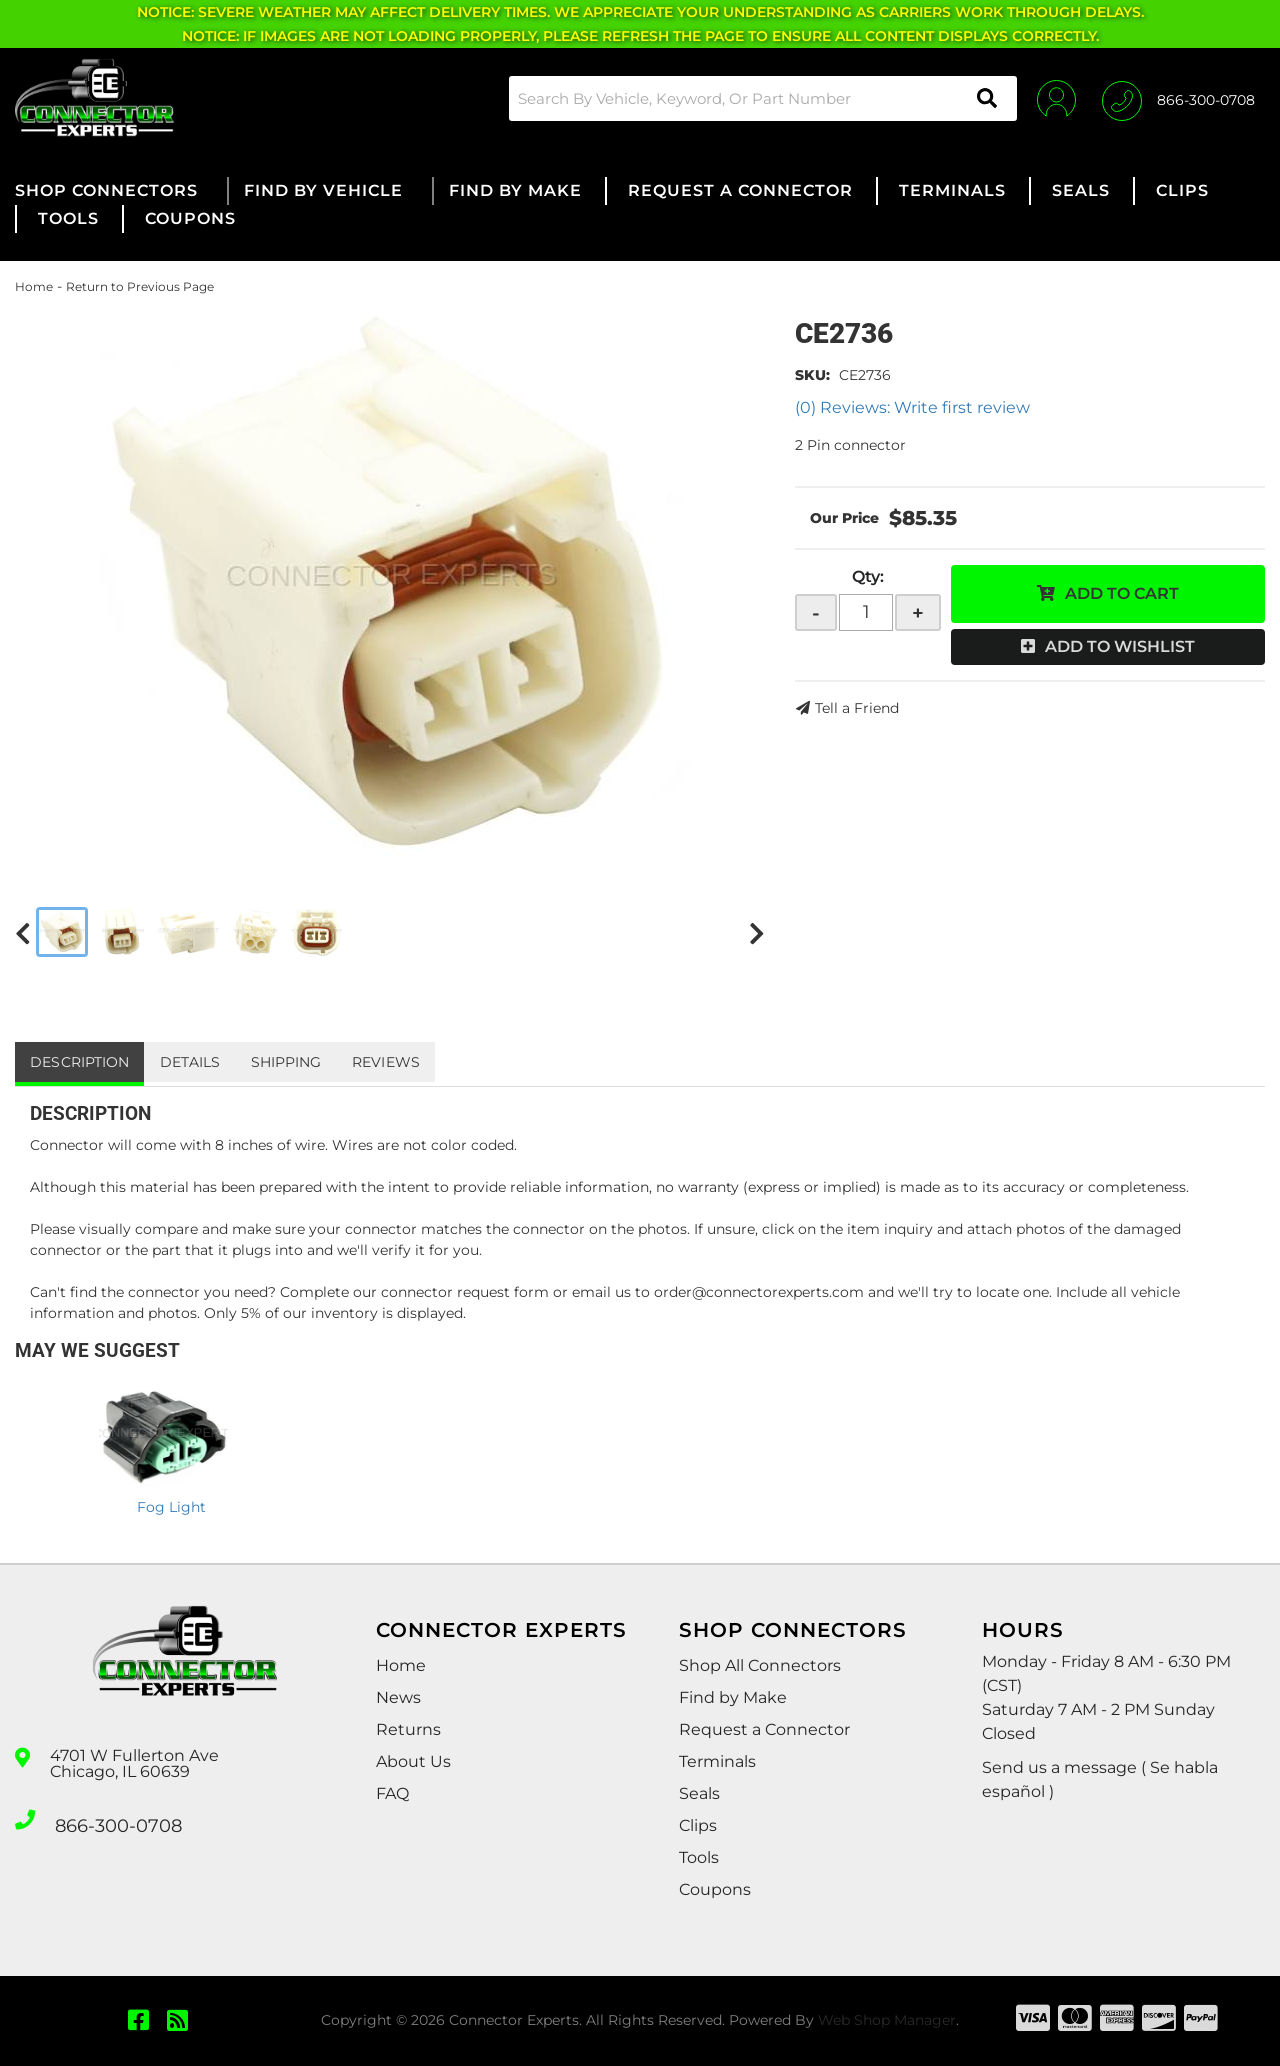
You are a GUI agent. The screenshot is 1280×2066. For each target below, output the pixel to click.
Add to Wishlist (1120, 646)
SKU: (812, 375)
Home (34, 286)
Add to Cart (1122, 593)
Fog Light (171, 1507)
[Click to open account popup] (1042, 98)
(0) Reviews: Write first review (912, 407)
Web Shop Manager (887, 2020)
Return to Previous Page (140, 286)
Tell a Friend (857, 708)
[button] (744, 98)
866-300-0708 (112, 1818)
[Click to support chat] (1178, 98)
